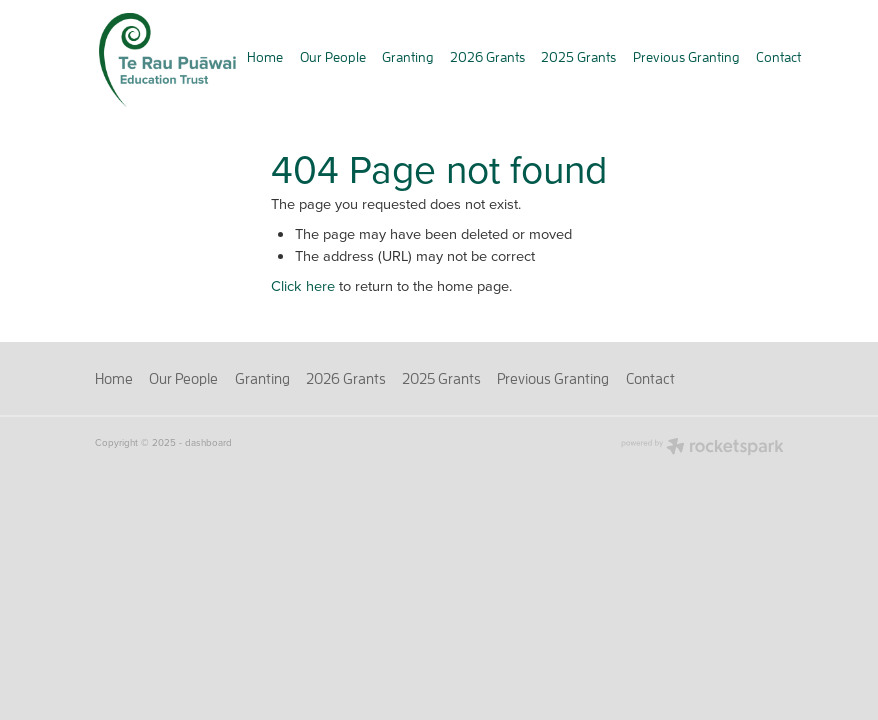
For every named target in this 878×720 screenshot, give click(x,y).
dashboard (208, 442)
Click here (303, 285)
